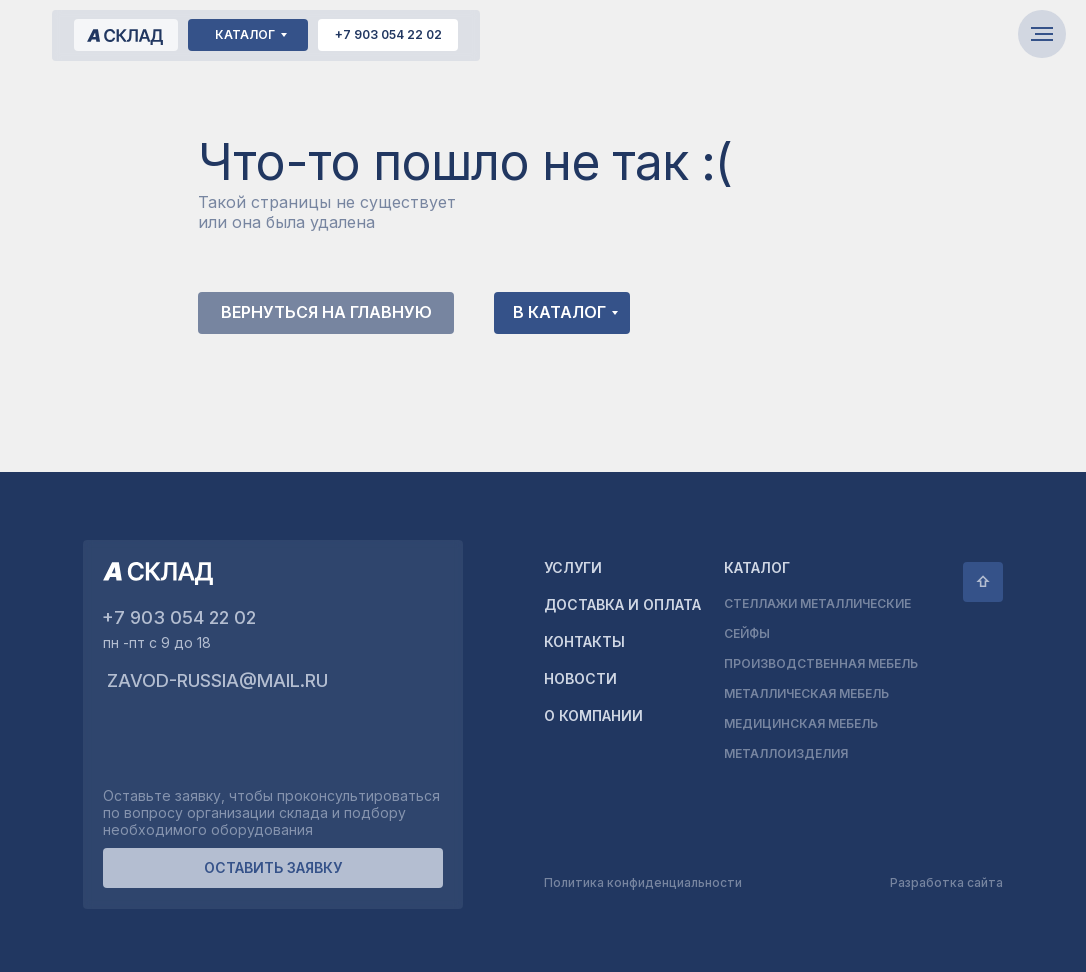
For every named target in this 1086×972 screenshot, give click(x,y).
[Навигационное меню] (1042, 34)
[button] (273, 868)
